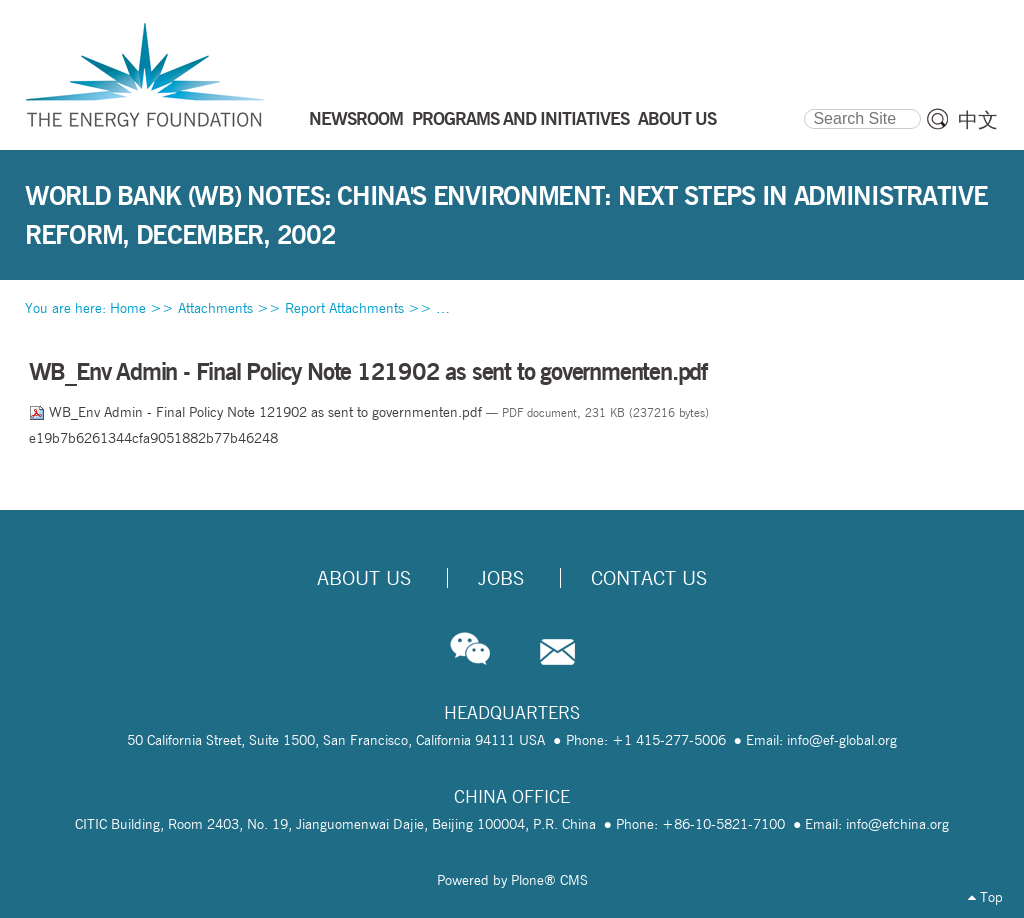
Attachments (215, 308)
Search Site (803, 106)
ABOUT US (677, 118)
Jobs (501, 578)
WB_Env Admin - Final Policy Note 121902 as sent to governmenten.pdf (257, 412)
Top (985, 897)
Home (128, 308)
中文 (978, 120)
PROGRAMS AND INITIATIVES (520, 118)
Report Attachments (344, 308)
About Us (364, 578)
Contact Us (649, 578)
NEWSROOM (356, 118)
